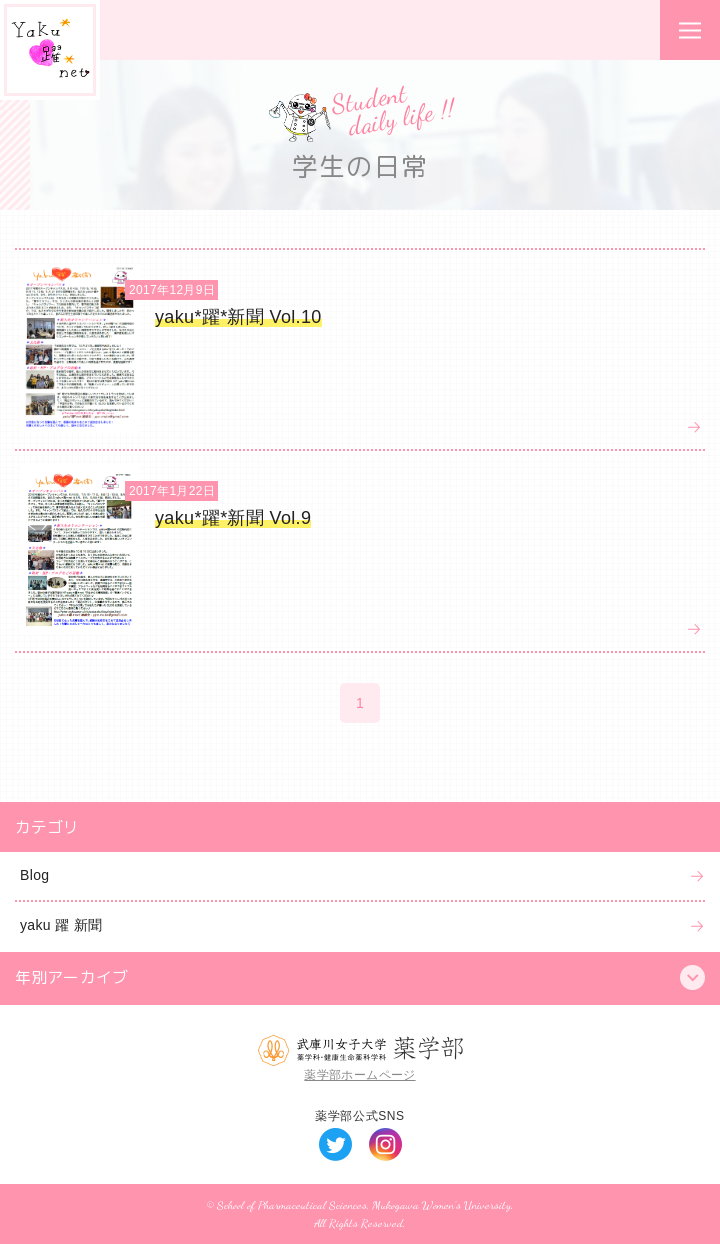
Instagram (385, 1144)
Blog (34, 875)
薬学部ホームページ (359, 1075)
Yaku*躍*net (50, 50)
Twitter (335, 1144)
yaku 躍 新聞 (61, 925)
